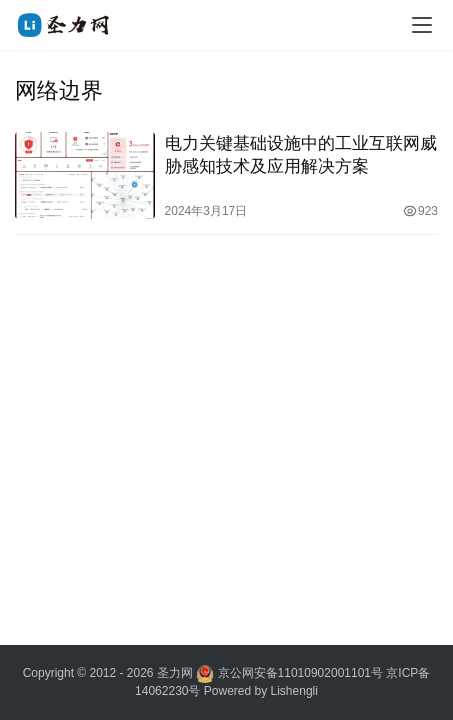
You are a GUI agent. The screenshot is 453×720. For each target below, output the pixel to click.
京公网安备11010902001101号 (300, 673)
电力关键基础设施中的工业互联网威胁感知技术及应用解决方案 (301, 155)
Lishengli (294, 691)
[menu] (422, 25)
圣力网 (175, 673)
